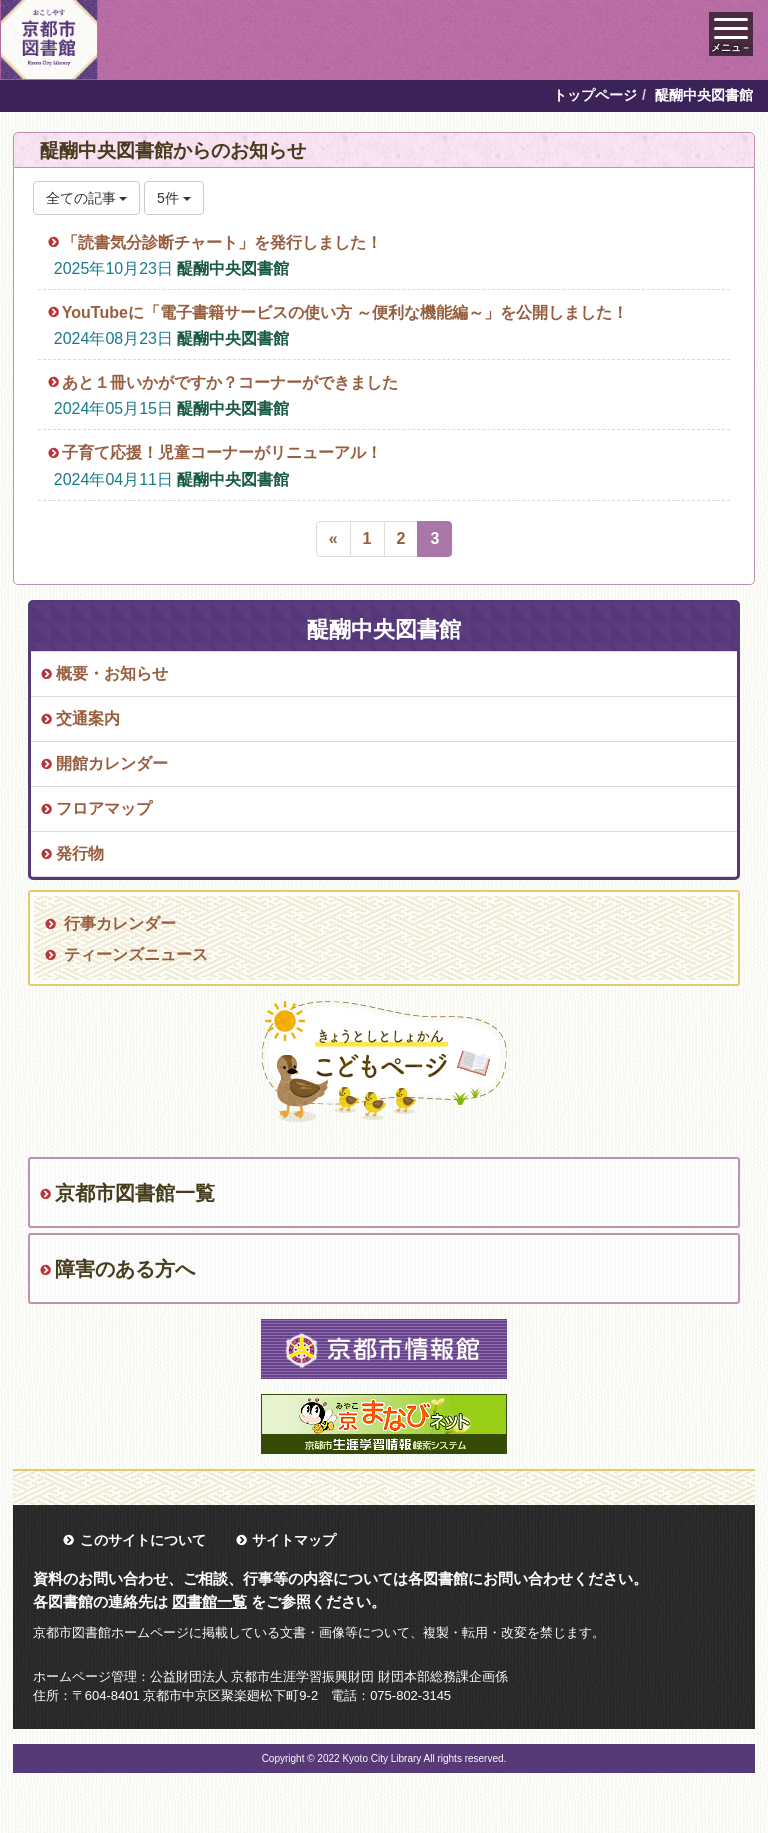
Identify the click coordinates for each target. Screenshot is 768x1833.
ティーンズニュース (136, 954)
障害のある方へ (125, 1269)
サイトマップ (294, 1540)
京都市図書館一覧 (135, 1193)
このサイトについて (143, 1540)
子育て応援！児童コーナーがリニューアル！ (222, 452)
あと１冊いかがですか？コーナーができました (230, 382)
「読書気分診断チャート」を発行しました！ (222, 242)
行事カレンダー (120, 923)
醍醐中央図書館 (233, 268)
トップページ (595, 95)
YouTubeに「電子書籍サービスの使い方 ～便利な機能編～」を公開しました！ (345, 312)
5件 (174, 198)
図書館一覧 (209, 1601)
